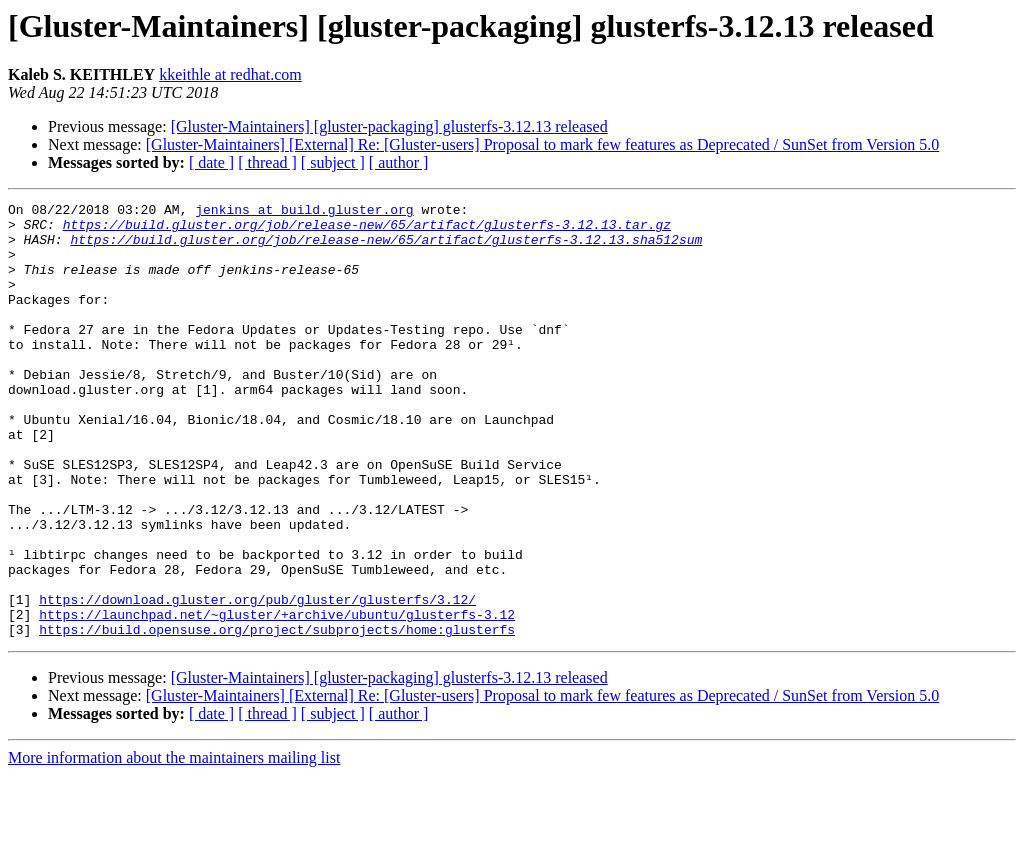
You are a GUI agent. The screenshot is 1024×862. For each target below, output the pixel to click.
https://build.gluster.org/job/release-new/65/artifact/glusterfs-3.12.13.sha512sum (386, 248)
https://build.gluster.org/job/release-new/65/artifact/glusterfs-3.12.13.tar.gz (367, 230)
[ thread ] (267, 162)
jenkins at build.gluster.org (304, 212)
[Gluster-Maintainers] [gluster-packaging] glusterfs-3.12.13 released (389, 126)
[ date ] (211, 162)
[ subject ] (333, 162)
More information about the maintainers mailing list (174, 844)
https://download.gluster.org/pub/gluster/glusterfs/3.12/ (257, 680)
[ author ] (399, 162)
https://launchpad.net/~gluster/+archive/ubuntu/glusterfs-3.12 (277, 698)
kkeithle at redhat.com (230, 74)
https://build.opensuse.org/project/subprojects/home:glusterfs (277, 716)
